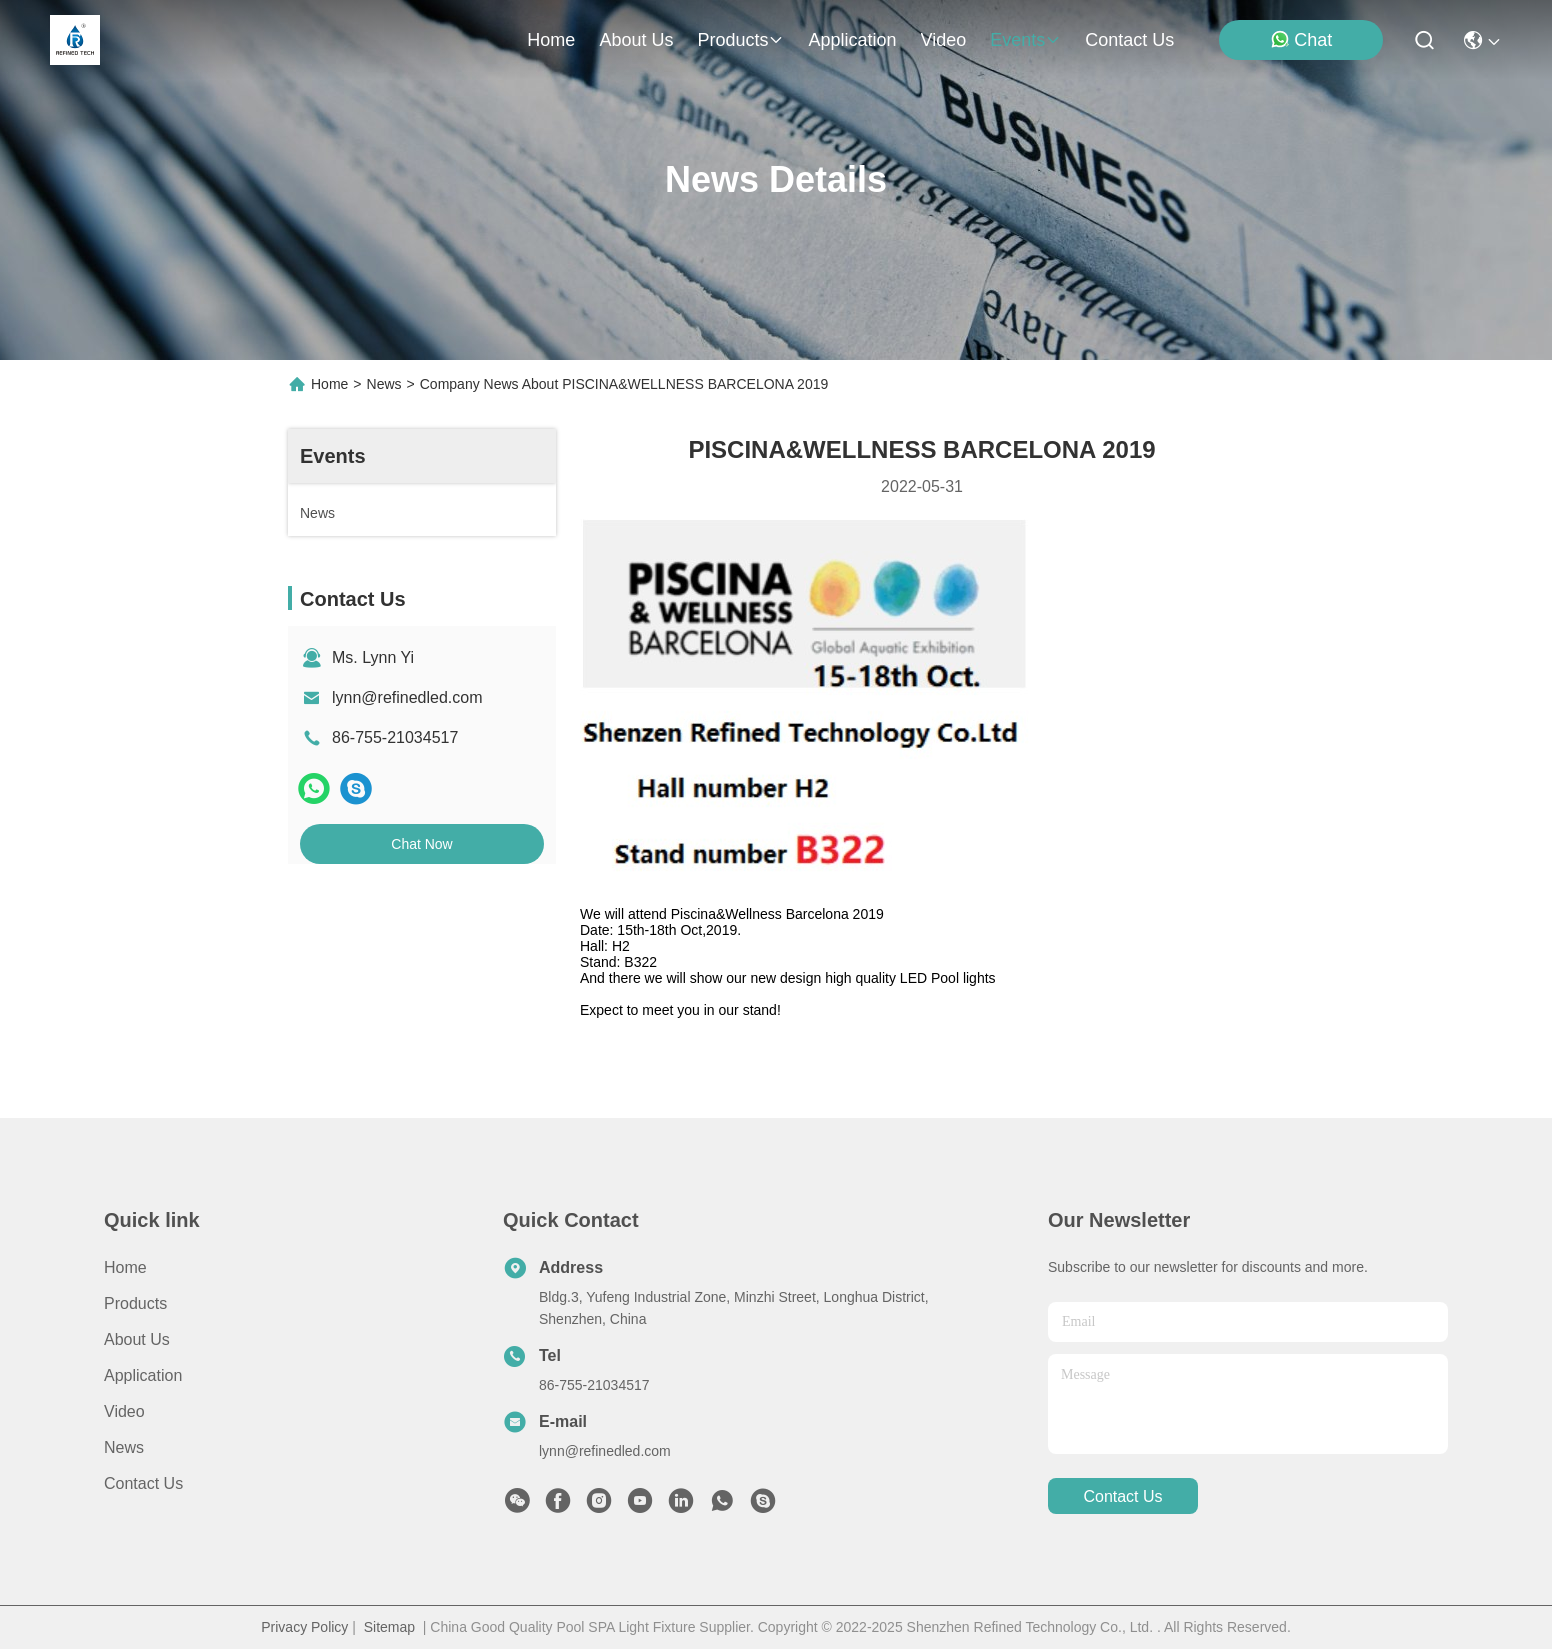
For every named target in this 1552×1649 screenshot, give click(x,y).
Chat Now (421, 844)
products (740, 40)
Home (551, 40)
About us (137, 1339)
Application (143, 1375)
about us (636, 40)
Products (135, 1303)
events (1025, 40)
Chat (1301, 39)
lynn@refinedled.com (407, 697)
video (944, 40)
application (852, 40)
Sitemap (389, 1627)
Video (124, 1411)
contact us (1129, 40)
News (384, 384)
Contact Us (143, 1483)
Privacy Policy (304, 1627)
